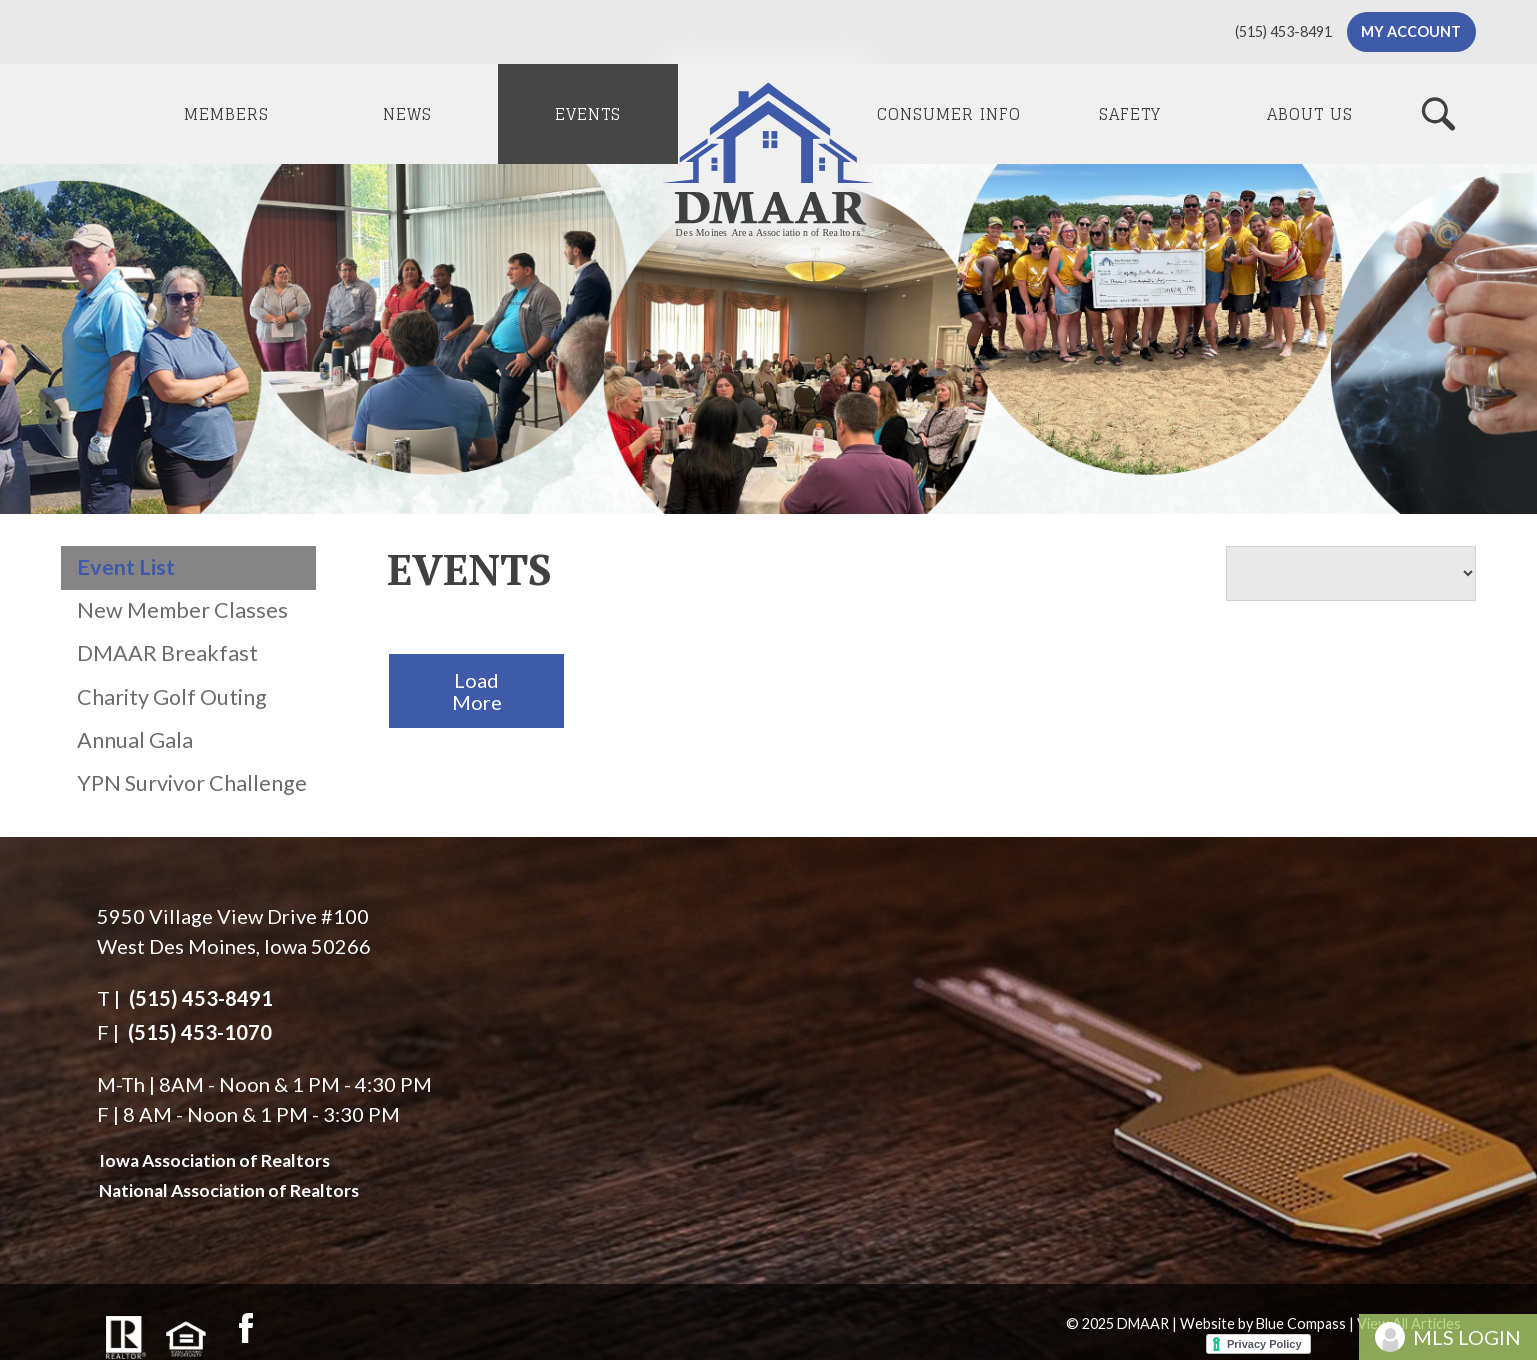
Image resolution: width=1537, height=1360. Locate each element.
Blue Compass (1301, 1323)
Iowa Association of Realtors (214, 1160)
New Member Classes (182, 610)
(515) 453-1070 (200, 1032)
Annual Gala (135, 740)
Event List (126, 567)
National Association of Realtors (229, 1190)
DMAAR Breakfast (167, 653)
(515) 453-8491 (201, 998)
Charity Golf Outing (172, 697)
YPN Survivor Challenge (192, 783)
